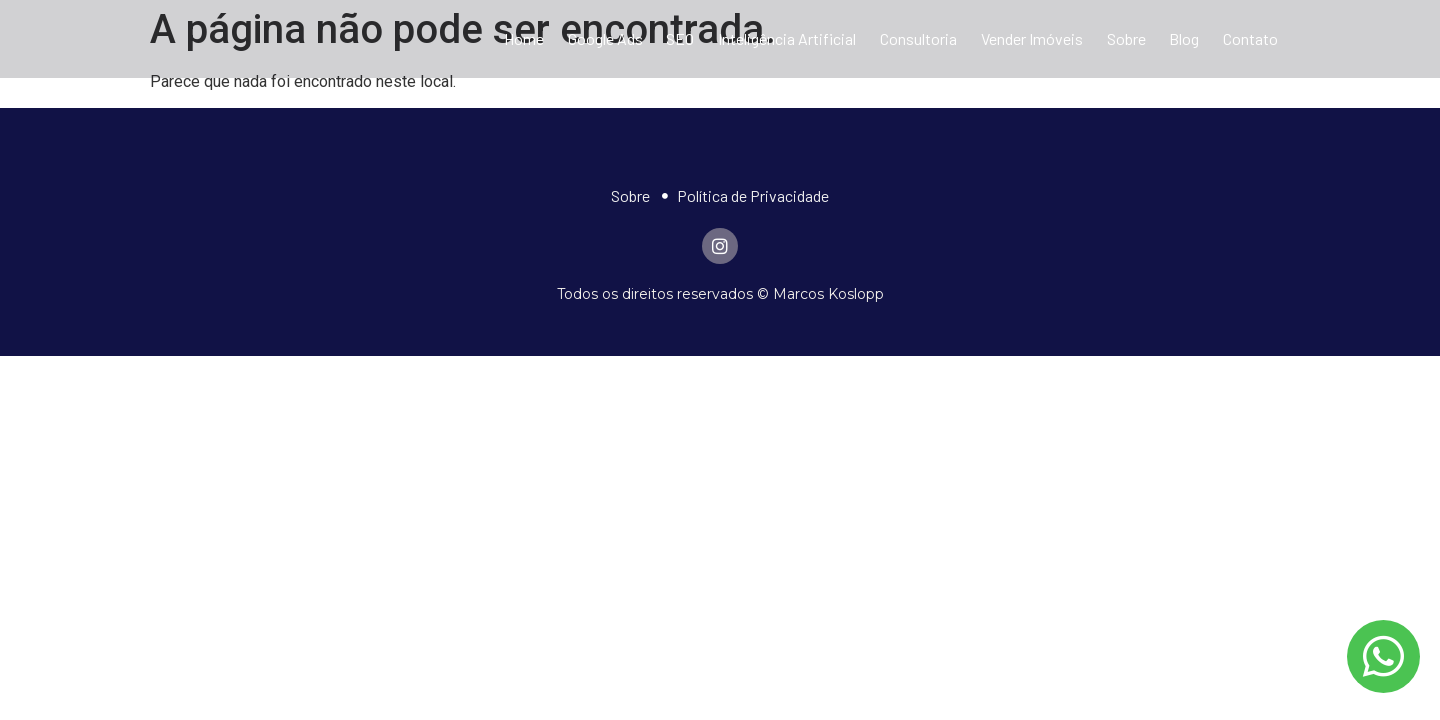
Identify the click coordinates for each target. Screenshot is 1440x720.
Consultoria (918, 38)
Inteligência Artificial (787, 38)
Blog (1184, 38)
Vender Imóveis (1032, 38)
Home (524, 38)
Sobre (1126, 38)
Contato (1250, 38)
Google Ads (605, 38)
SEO (680, 38)
